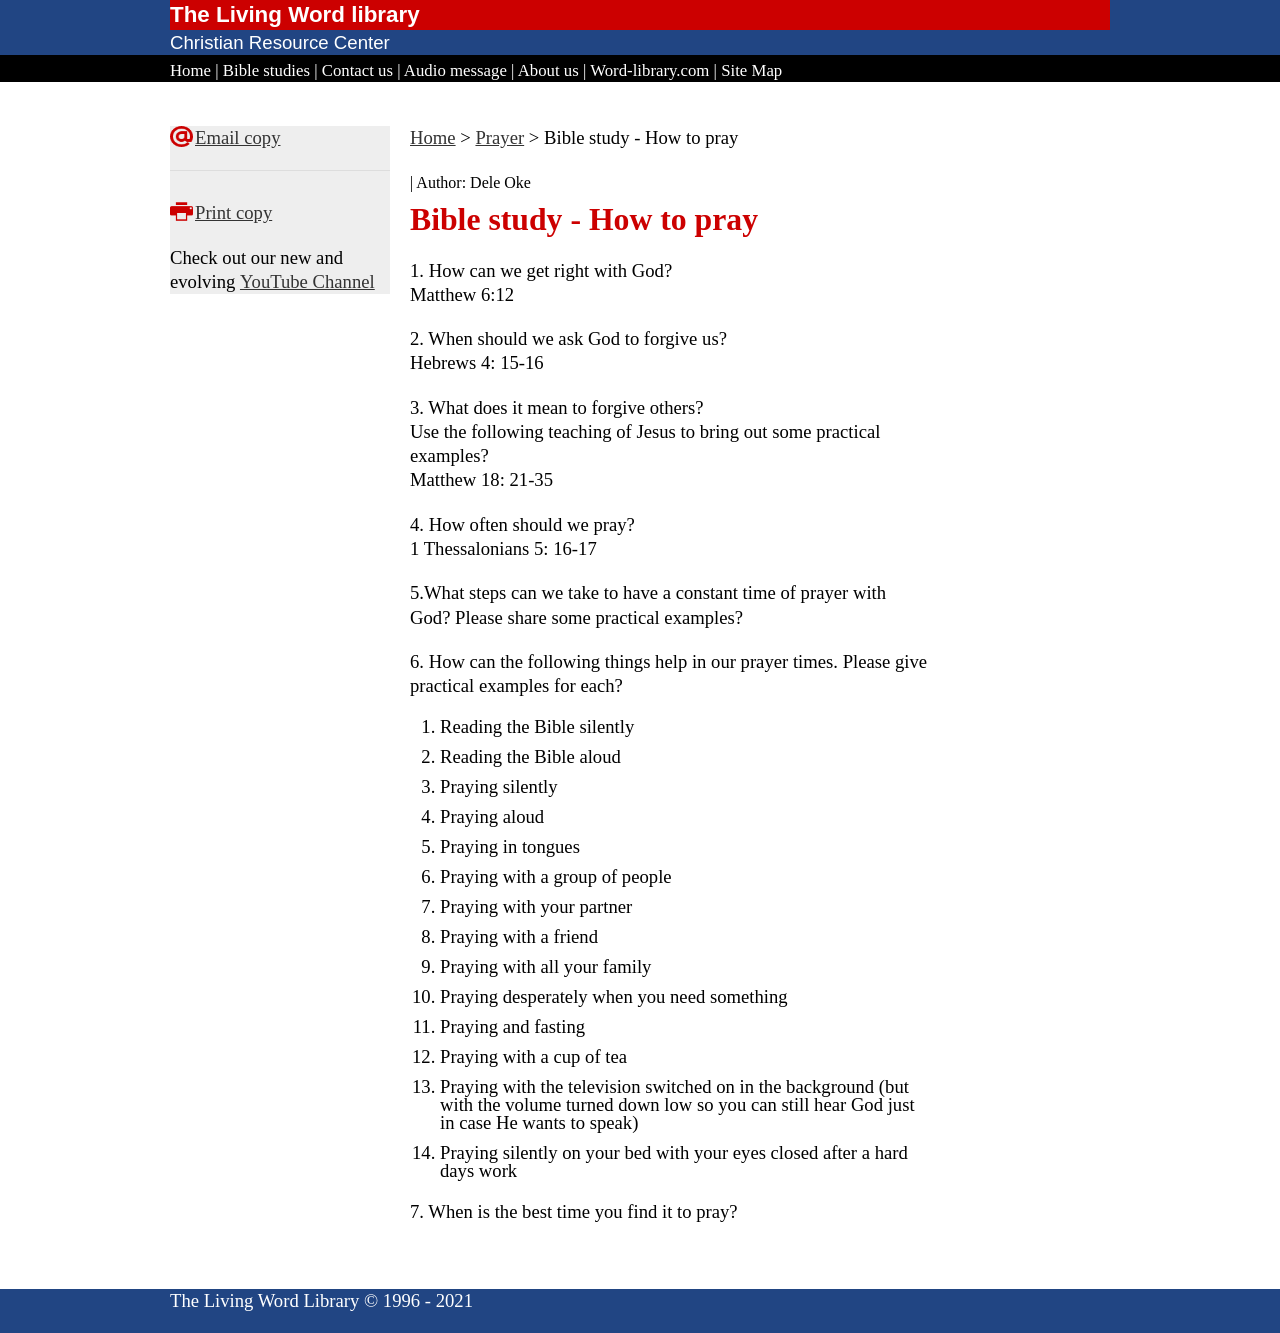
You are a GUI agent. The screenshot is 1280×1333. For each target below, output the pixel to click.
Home (190, 70)
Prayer (499, 137)
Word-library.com (649, 70)
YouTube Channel (307, 281)
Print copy (233, 212)
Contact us (357, 70)
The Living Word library (295, 14)
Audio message (455, 70)
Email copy (237, 137)
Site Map (751, 70)
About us (548, 70)
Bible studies (266, 70)
